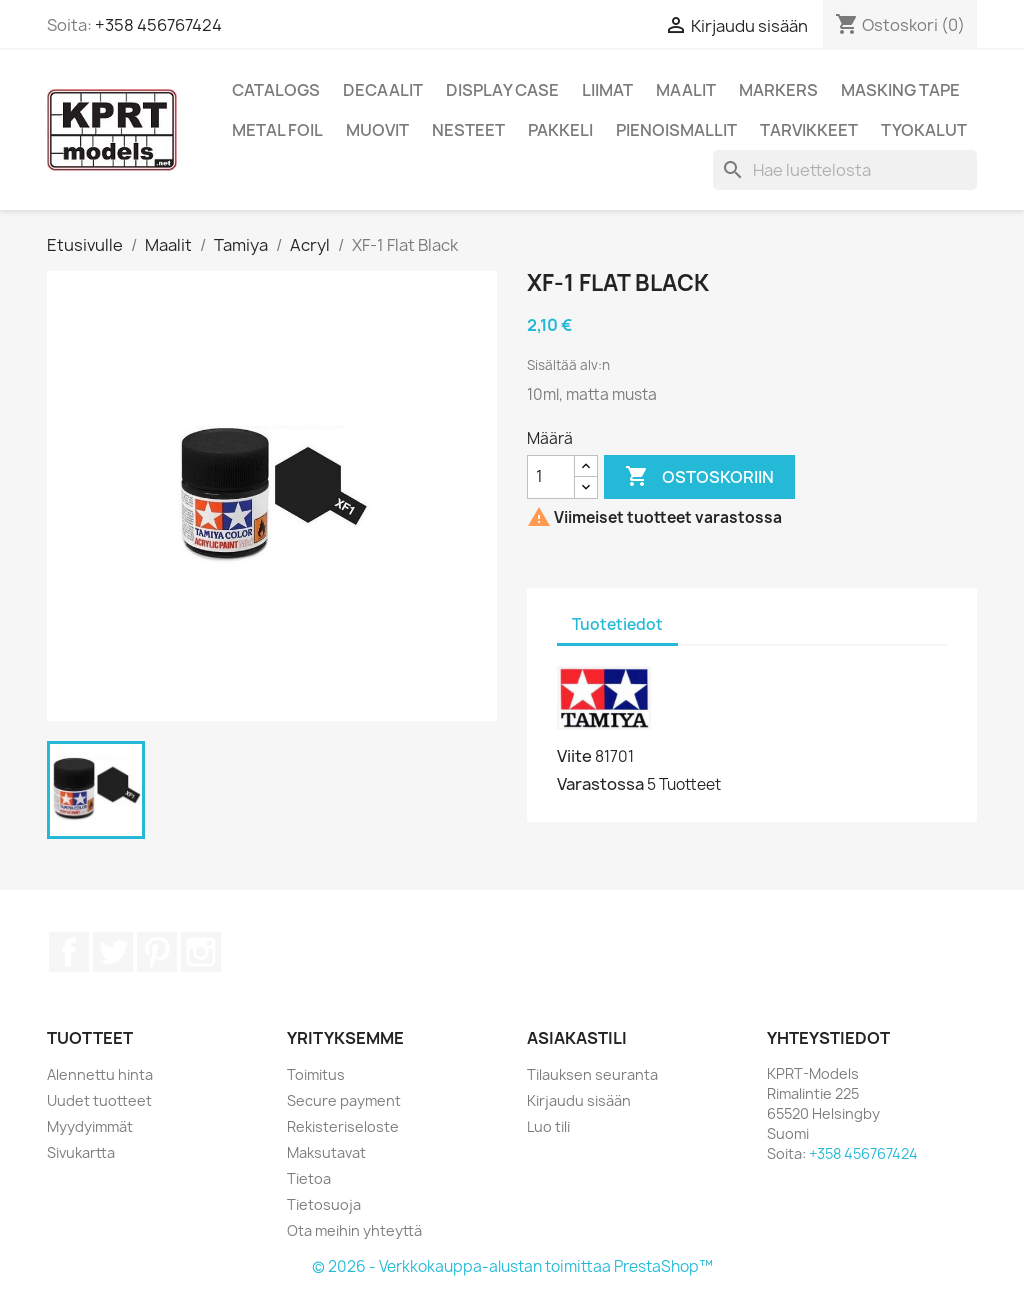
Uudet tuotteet (99, 1100)
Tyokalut (924, 130)
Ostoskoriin (699, 477)
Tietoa (309, 1178)
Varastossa (600, 784)
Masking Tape (900, 90)
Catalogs (276, 90)
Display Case (502, 90)
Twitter (113, 952)
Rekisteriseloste (343, 1126)
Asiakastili (577, 1038)
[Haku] (845, 170)
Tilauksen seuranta (592, 1074)
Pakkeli (560, 130)
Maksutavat (326, 1152)
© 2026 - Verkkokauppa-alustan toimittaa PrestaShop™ (512, 1266)
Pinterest (157, 952)
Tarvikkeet (809, 130)
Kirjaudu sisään (579, 1100)
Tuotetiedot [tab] (617, 624)
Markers (778, 90)
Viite (574, 756)
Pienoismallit (676, 130)
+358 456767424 (158, 25)
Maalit (686, 90)
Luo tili (548, 1126)
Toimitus (316, 1074)
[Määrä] (551, 477)
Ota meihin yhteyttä (354, 1230)
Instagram (201, 952)
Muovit (377, 130)
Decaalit (383, 90)
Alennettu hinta (100, 1074)
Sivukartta (81, 1152)
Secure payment (344, 1100)
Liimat (607, 90)
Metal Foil (277, 130)
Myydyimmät (90, 1126)
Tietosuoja (324, 1204)
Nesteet (468, 130)
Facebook (69, 952)
